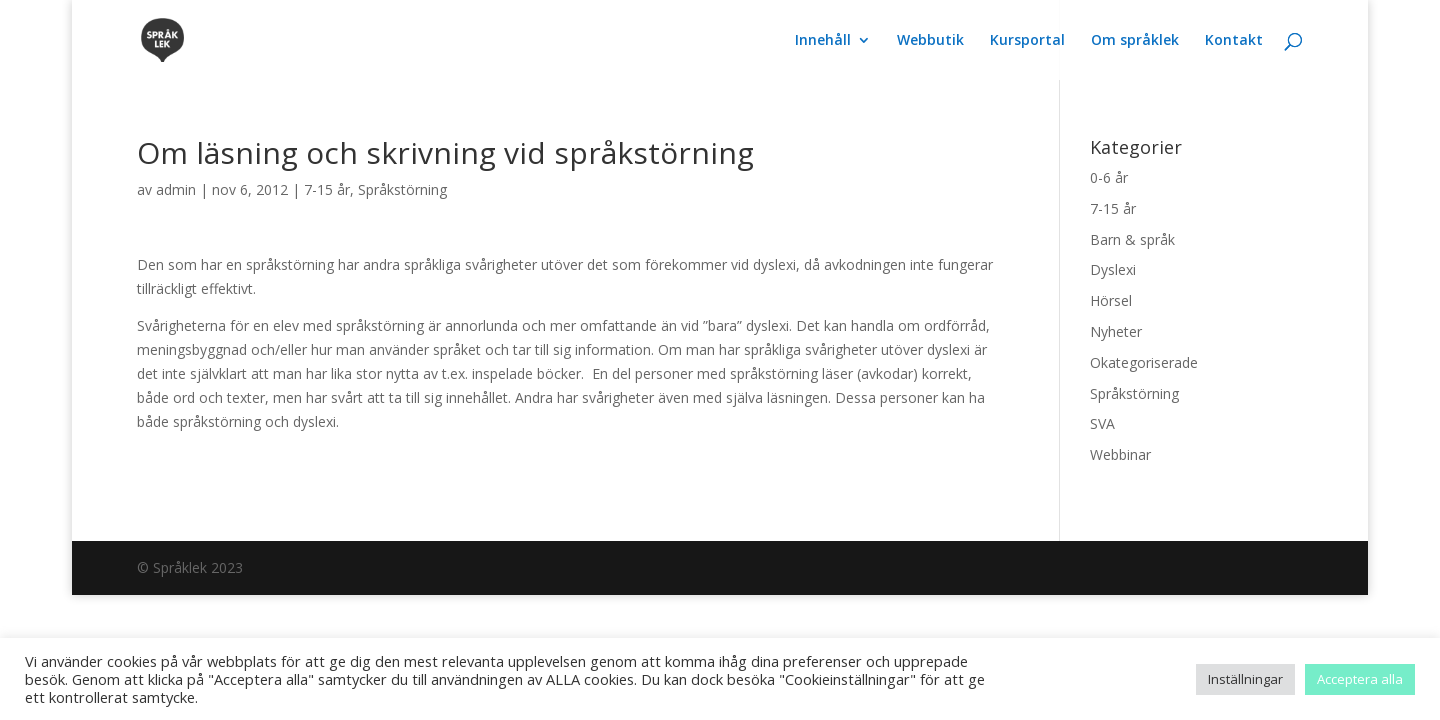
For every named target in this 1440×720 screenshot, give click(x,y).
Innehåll (823, 41)
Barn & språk (1132, 239)
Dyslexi (1113, 269)
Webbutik (930, 41)
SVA (1102, 423)
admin (176, 189)
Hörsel (1111, 300)
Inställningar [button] (1245, 679)
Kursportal (1027, 41)
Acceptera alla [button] (1360, 679)
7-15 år (327, 189)
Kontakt (1234, 41)
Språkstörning (402, 189)
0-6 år (1109, 177)
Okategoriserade (1144, 362)
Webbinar (1120, 454)
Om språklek (1135, 41)
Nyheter (1116, 331)
